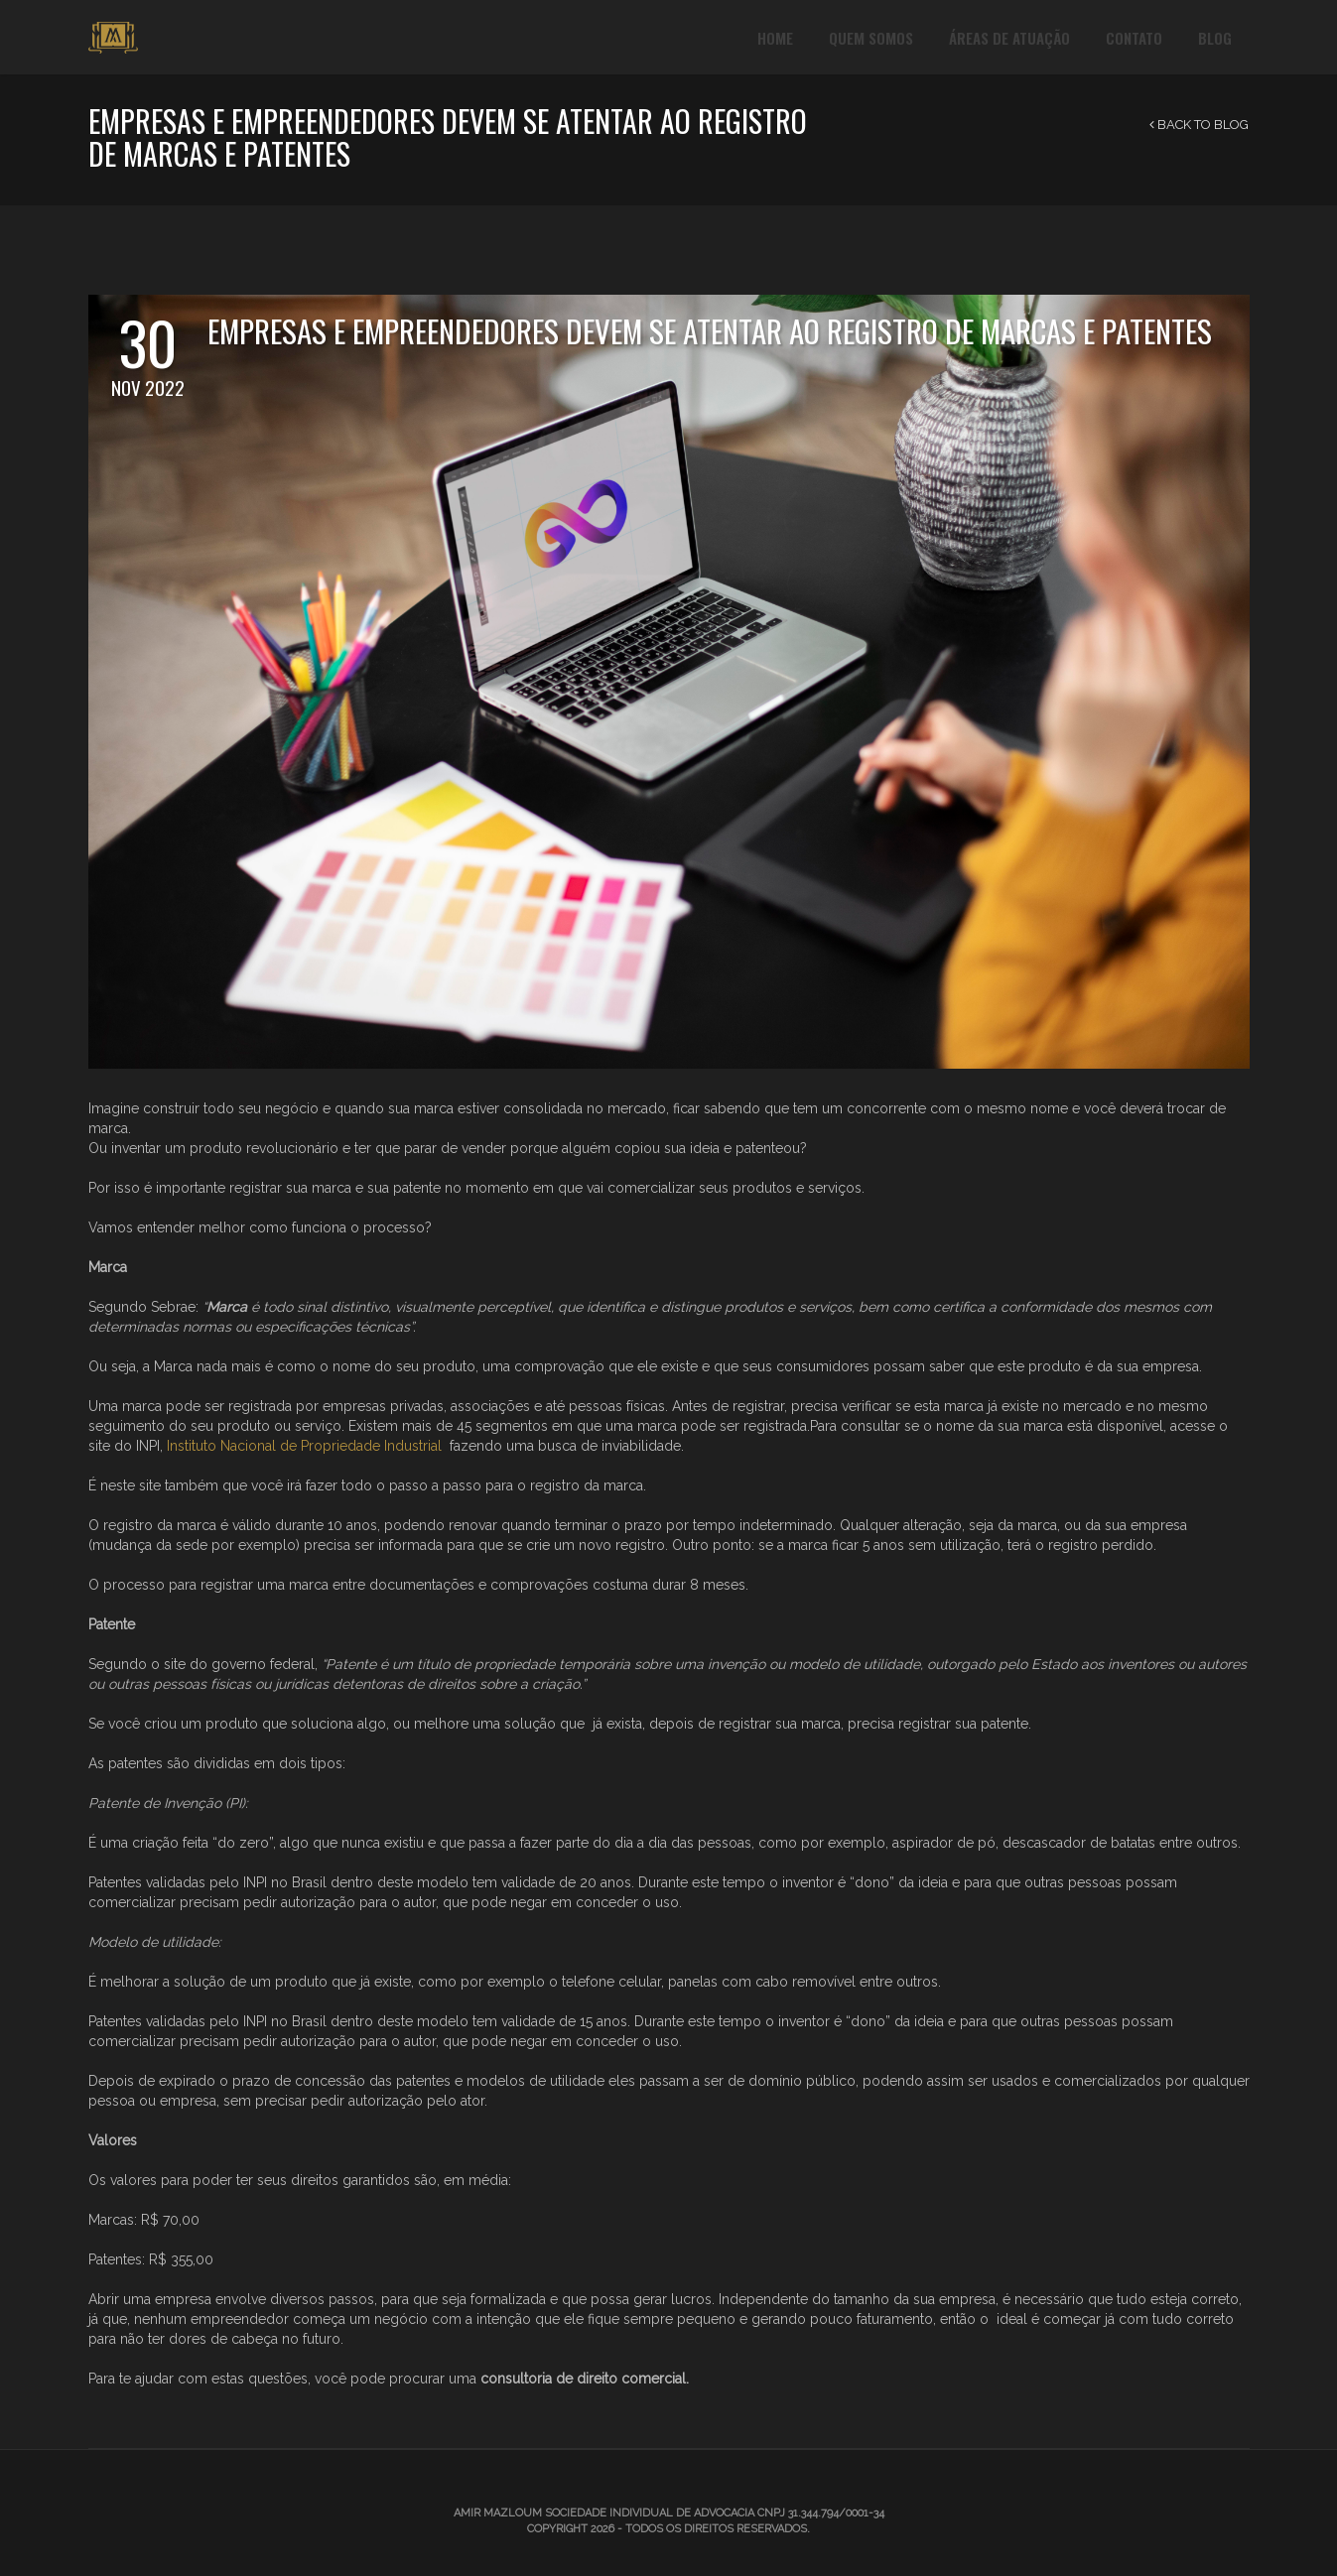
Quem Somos (871, 38)
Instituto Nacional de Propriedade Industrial (304, 1446)
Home (775, 38)
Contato (1134, 38)
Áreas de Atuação (1009, 38)
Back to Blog (1199, 124)
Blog (1215, 38)
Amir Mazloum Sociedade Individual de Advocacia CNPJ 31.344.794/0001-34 (669, 2513)
